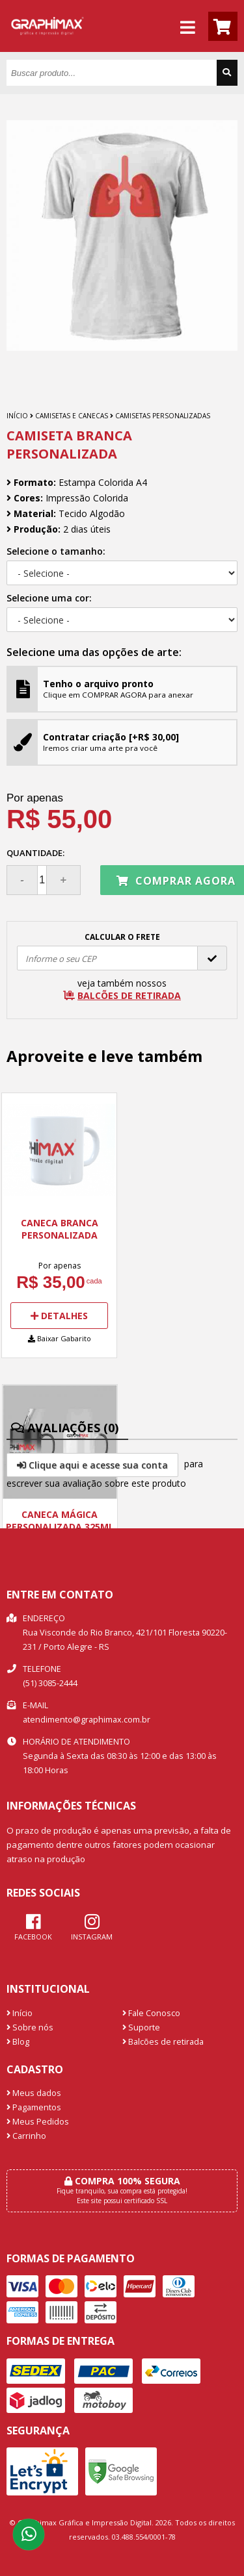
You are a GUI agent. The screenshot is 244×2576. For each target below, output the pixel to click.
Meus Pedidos (38, 2121)
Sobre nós (30, 2027)
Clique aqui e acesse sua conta (92, 1465)
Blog (18, 2041)
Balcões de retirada (163, 2041)
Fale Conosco (151, 2013)
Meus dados (34, 2093)
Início (17, 415)
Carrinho (26, 2135)
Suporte (141, 2027)
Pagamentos (34, 2107)
